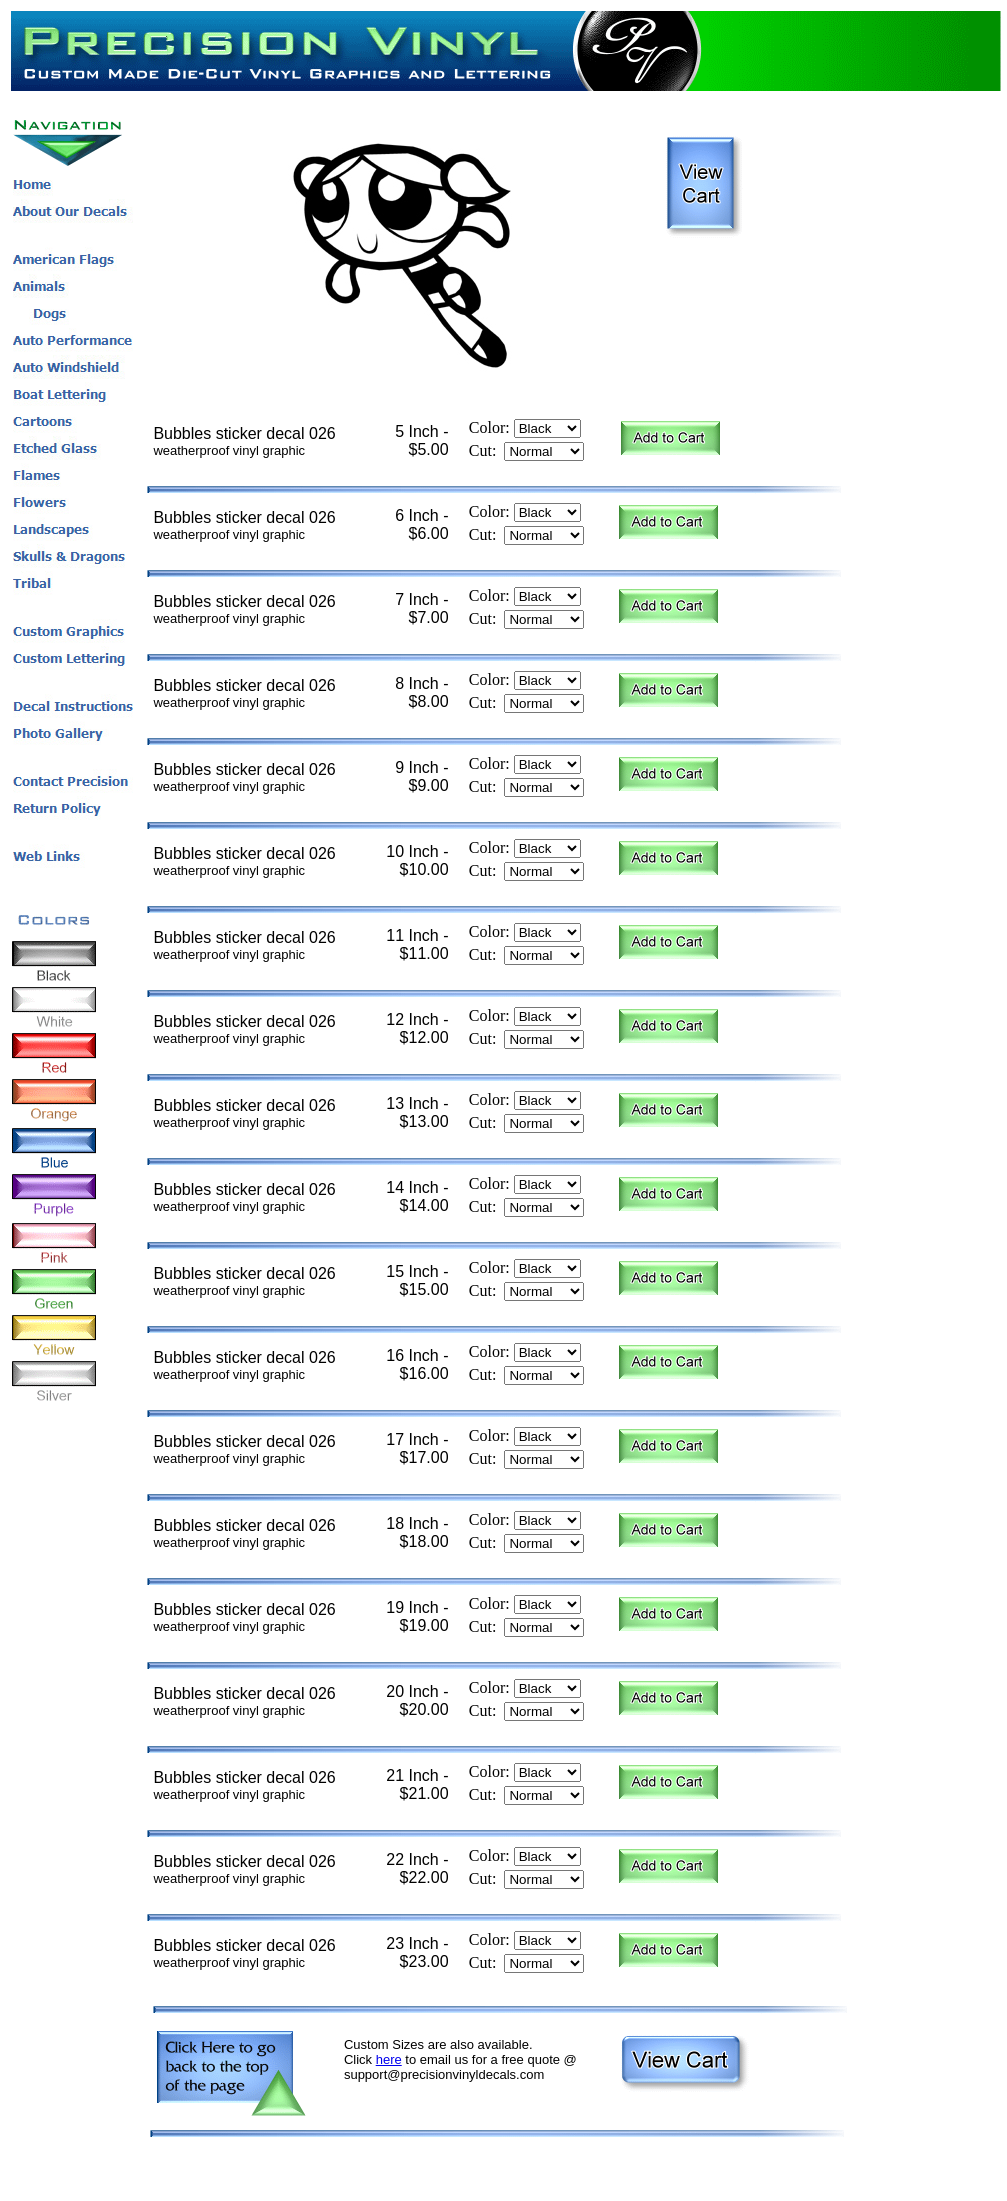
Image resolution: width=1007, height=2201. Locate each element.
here (389, 2059)
